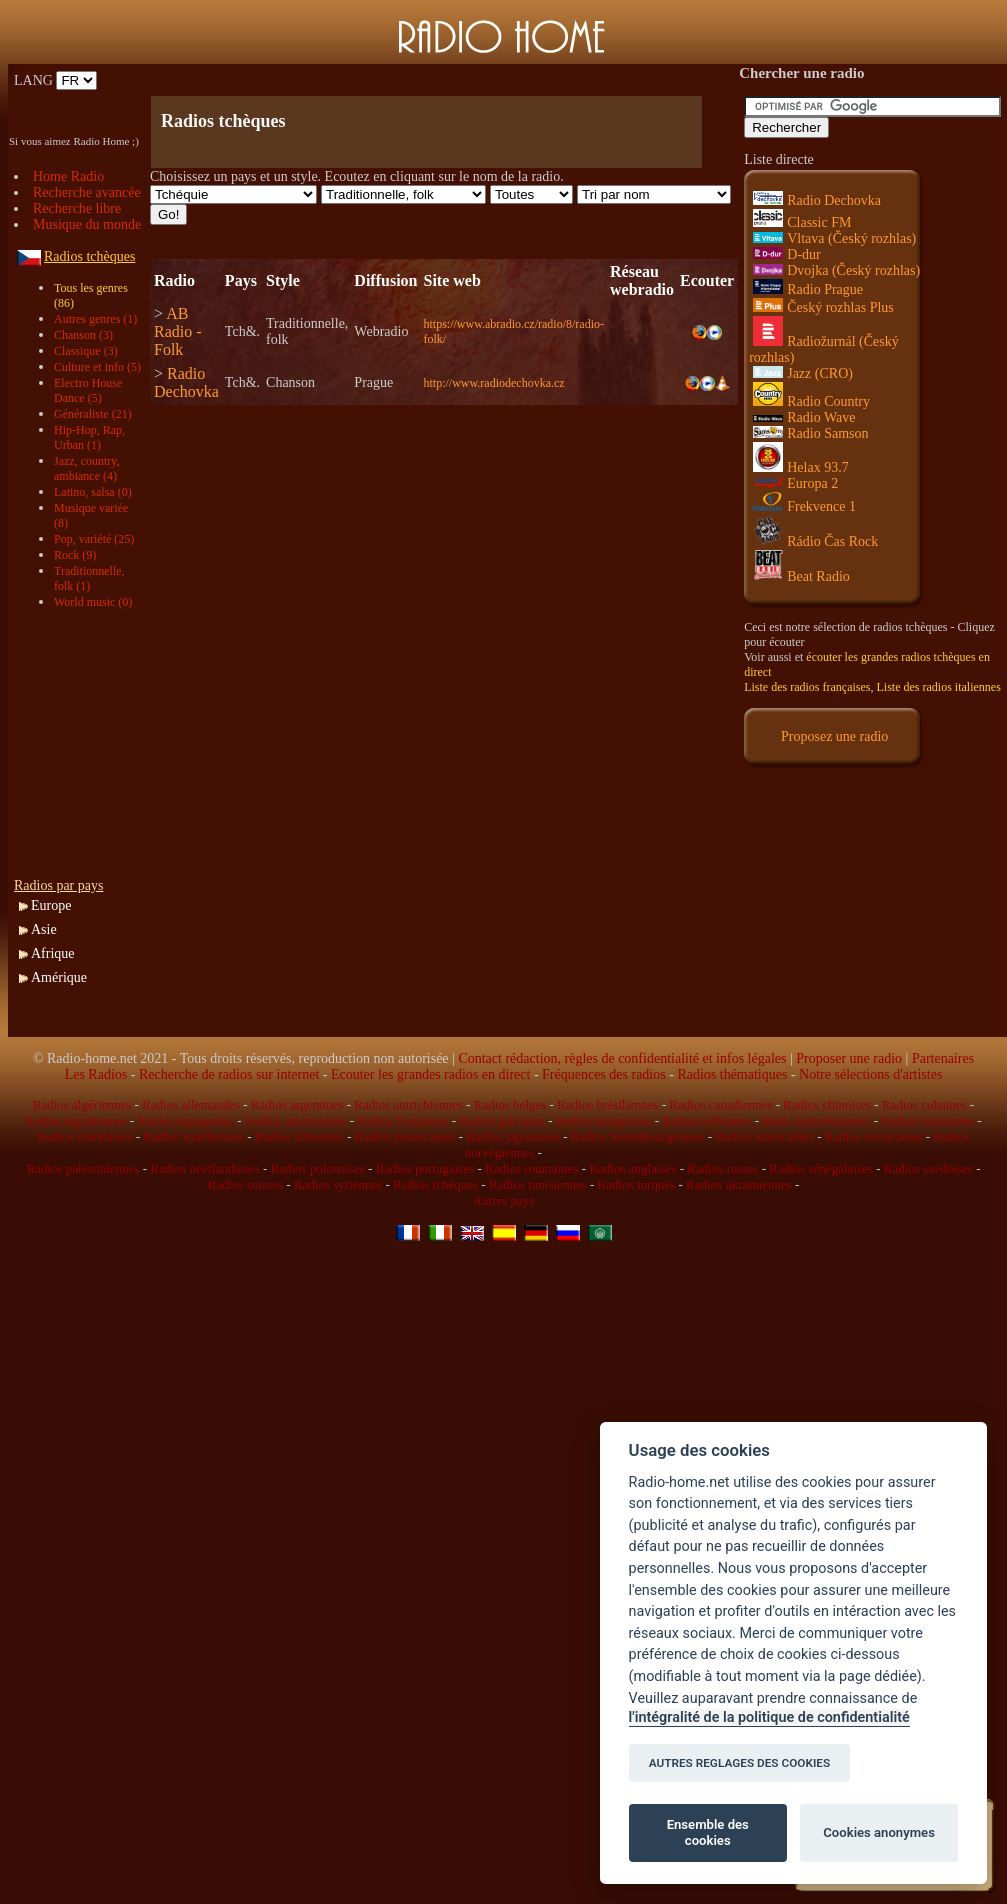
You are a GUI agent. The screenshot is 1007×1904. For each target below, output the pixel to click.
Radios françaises (402, 1120)
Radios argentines (297, 1104)
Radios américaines (295, 1120)
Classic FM (802, 222)
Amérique (59, 977)
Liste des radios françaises (807, 687)
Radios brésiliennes (607, 1104)
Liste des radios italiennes (939, 687)
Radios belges (510, 1104)
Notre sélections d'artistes (870, 1074)
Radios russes (722, 1168)
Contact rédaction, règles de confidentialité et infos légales (622, 1058)
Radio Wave (804, 417)
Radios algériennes (82, 1104)
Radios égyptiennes (75, 1120)
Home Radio (68, 176)
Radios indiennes (706, 1120)
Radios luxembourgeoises (638, 1136)
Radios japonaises (513, 1136)
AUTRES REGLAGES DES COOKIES (740, 1763)
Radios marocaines (764, 1136)
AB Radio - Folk (178, 331)
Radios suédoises (928, 1168)
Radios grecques (502, 1120)
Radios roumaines (532, 1168)
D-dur (786, 254)
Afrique (53, 953)
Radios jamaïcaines (405, 1136)
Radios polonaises (318, 1168)
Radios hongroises (604, 1120)
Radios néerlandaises (204, 1168)
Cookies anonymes (879, 1832)
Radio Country (811, 401)
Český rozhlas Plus (823, 307)
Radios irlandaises (84, 1136)
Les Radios (96, 1074)
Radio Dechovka (186, 382)
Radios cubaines (924, 1104)
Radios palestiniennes (82, 1168)
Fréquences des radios (604, 1074)
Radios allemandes (191, 1104)
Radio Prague (808, 289)
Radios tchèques (435, 1184)
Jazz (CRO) (803, 373)
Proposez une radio (834, 736)
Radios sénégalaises (821, 1168)
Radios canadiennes (720, 1104)
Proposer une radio (849, 1058)
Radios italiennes (299, 1136)
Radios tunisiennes (538, 1184)
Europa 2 (795, 483)
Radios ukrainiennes (739, 1184)
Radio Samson (810, 433)
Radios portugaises (425, 1168)
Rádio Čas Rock (815, 541)
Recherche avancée (87, 192)
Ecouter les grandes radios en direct (430, 1074)
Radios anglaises (632, 1168)
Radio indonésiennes (816, 1120)
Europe (51, 905)
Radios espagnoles (186, 1120)
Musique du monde (87, 224)
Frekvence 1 (804, 506)
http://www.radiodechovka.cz (493, 383)
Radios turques (637, 1184)
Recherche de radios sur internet (229, 1074)
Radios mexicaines (874, 1136)
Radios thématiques (732, 1074)
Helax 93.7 (800, 467)
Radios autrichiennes (408, 1104)
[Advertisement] (84, 744)
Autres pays (504, 1200)
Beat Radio (801, 576)
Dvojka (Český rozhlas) (836, 270)
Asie (44, 929)
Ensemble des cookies (708, 1832)
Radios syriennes (338, 1184)
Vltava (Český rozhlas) (834, 238)
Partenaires (943, 1058)
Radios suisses (245, 1184)
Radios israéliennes (193, 1136)
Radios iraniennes (927, 1120)
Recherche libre (77, 208)
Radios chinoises (827, 1104)
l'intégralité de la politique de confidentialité (769, 1717)
